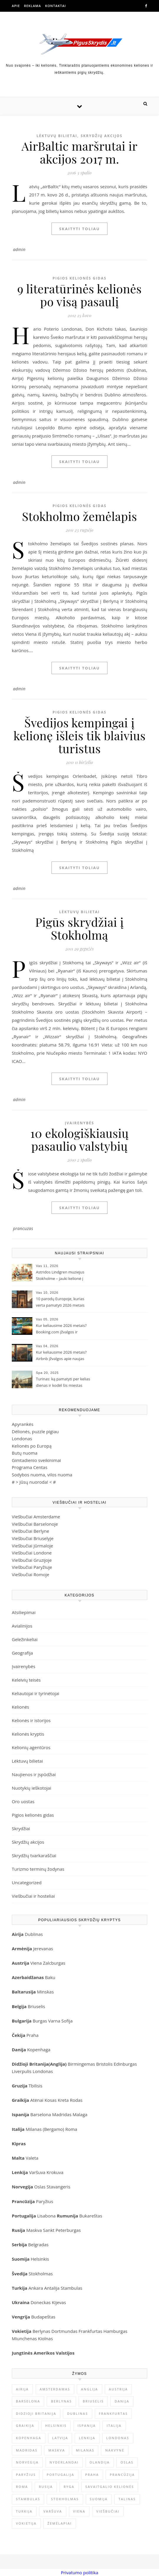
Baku (50, 1977)
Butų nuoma (24, 1453)
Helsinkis (40, 2259)
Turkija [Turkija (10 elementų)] (24, 2511)
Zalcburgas (54, 1963)
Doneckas (41, 2302)
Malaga (79, 2114)
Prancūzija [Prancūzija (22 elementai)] (122, 2474)
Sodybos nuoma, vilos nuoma (42, 1475)
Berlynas (41, 2331)
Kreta (63, 2100)
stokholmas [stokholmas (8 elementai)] (65, 2499)
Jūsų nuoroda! (33, 1482)
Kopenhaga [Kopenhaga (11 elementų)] (28, 2438)
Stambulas (71, 2288)
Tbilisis (35, 2086)
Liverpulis (22, 2071)
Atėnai (37, 2100)
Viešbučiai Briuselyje (33, 1538)
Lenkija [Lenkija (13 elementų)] (87, 2438)
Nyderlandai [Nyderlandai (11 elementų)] (64, 2462)
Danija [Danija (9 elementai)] (122, 2401)
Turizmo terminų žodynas (38, 1869)
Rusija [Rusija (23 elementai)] (46, 2486)
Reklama (32, 6)
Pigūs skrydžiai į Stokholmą (79, 928)
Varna (54, 2021)
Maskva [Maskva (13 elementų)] (56, 2450)
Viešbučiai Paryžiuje (32, 1567)
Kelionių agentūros (31, 1747)
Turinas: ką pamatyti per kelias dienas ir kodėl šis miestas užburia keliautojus (63, 1382)
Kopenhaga (38, 2049)
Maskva (34, 2230)
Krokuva (55, 2172)
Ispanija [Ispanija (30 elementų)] (86, 2425)
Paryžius (44, 2201)
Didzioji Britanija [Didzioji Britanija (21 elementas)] (36, 2413)
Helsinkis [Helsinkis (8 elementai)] (56, 2425)
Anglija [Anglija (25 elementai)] (89, 2389)
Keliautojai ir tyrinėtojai (35, 1693)
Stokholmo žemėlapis (79, 516)
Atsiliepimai (24, 1612)
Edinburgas (125, 2064)
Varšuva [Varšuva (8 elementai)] (52, 2511)
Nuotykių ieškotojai (31, 1788)
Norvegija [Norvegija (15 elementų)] (27, 2462)
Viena (36, 1963)
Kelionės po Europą (32, 1446)
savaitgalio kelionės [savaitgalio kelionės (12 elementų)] (109, 2486)
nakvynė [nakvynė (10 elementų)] (114, 2450)
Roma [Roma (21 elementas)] (22, 2486)
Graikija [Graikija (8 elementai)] (25, 2425)
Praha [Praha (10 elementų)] (92, 2474)
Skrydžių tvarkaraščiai (34, 1855)
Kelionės (20, 1707)
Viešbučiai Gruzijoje (32, 1560)
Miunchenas (24, 2338)
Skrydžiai (21, 1828)
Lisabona (46, 2216)
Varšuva (38, 2172)
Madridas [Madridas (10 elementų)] (26, 2450)
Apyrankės (22, 1424)
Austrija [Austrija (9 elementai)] (118, 2389)
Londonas (22, 1438)
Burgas (40, 2021)
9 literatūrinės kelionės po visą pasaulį (79, 295)
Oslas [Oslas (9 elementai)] (126, 2462)
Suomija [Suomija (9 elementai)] (99, 2499)
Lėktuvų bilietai (57, 135)
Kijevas (59, 2302)
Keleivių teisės (26, 1680)
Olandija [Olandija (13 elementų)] (100, 2462)
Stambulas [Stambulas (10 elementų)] (28, 2499)
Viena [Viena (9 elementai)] (79, 2511)
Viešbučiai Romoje (30, 1574)
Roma (71, 2129)
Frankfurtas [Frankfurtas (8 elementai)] (113, 2413)
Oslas (39, 2187)
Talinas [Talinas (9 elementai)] (127, 2499)
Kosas (50, 2100)
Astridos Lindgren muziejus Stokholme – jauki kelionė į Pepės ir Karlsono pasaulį (60, 1275)
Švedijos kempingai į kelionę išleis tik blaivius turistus (80, 735)
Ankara (36, 2288)
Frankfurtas (90, 2331)
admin (19, 249)
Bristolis (104, 2064)
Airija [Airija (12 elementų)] (22, 2389)
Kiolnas (45, 2338)
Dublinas (34, 1934)
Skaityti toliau (79, 228)
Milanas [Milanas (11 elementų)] (85, 2450)
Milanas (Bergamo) (45, 2129)
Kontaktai (55, 6)
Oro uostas (23, 1801)
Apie (16, 6)
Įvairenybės (79, 1122)
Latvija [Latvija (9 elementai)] (60, 2438)
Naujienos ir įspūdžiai (34, 1774)
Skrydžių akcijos (101, 135)
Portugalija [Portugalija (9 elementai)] (60, 2474)
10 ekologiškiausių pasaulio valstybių (79, 1139)
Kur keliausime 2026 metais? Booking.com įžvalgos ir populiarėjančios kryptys (61, 1329)
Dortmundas (64, 2331)
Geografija (22, 1653)
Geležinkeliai (25, 1639)
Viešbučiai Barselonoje (35, 1524)
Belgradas (38, 2244)
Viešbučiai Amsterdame (36, 1517)
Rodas (76, 2100)
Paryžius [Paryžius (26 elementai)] (26, 2474)
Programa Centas (29, 1467)
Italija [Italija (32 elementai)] (114, 2425)
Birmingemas (81, 2064)
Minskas (45, 1992)
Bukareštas (90, 2216)
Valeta (32, 2158)
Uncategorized (27, 1882)
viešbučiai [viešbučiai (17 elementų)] (108, 2511)
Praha (32, 2035)
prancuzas (23, 1228)
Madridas (62, 2114)
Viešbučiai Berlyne (30, 1531)
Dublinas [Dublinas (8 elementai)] (77, 2413)
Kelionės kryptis (28, 1734)
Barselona (40, 2114)
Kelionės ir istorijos (31, 1720)
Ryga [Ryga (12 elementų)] (69, 2486)
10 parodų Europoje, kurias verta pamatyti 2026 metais (60, 1302)
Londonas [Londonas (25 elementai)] (117, 2438)
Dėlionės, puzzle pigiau (35, 1431)
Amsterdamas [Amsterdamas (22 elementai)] (55, 2389)
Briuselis (36, 2006)
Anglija (57, 2064)
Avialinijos (22, 1626)
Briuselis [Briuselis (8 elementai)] (93, 2401)
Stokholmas (41, 2273)
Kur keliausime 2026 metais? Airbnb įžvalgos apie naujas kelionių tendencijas (61, 1356)
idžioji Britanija (31, 2064)
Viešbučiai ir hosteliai (33, 1896)
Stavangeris (58, 2187)
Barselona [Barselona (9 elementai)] (28, 2401)
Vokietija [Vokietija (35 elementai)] (26, 2523)
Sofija (66, 2021)
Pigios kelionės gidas (79, 278)
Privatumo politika (79, 2572)
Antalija (51, 2288)
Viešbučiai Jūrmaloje (32, 1546)
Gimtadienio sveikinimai (36, 1460)
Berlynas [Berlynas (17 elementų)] (61, 2401)
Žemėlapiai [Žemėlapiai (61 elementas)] (59, 2523)
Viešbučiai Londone (32, 1553)
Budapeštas (43, 2317)
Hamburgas (115, 2331)
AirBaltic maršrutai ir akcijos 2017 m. (79, 152)
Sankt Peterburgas (62, 2230)
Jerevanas (43, 1948)
